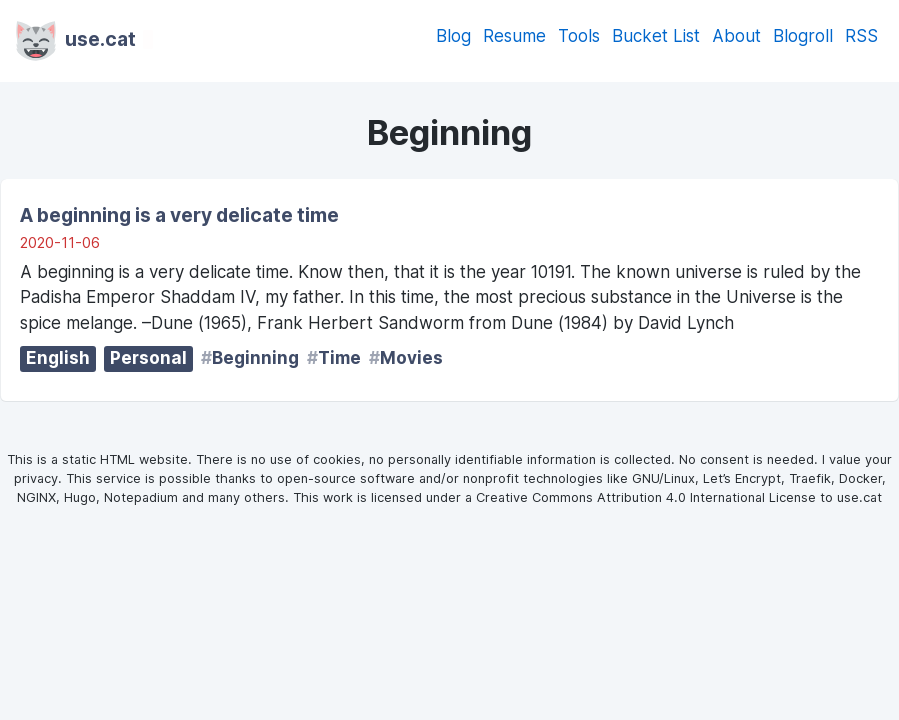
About (736, 36)
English (58, 358)
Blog (453, 36)
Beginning (255, 358)
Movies (411, 358)
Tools (579, 36)
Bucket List (656, 36)
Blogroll (803, 36)
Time (339, 358)
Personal (148, 358)
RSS (861, 36)
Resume (514, 36)
